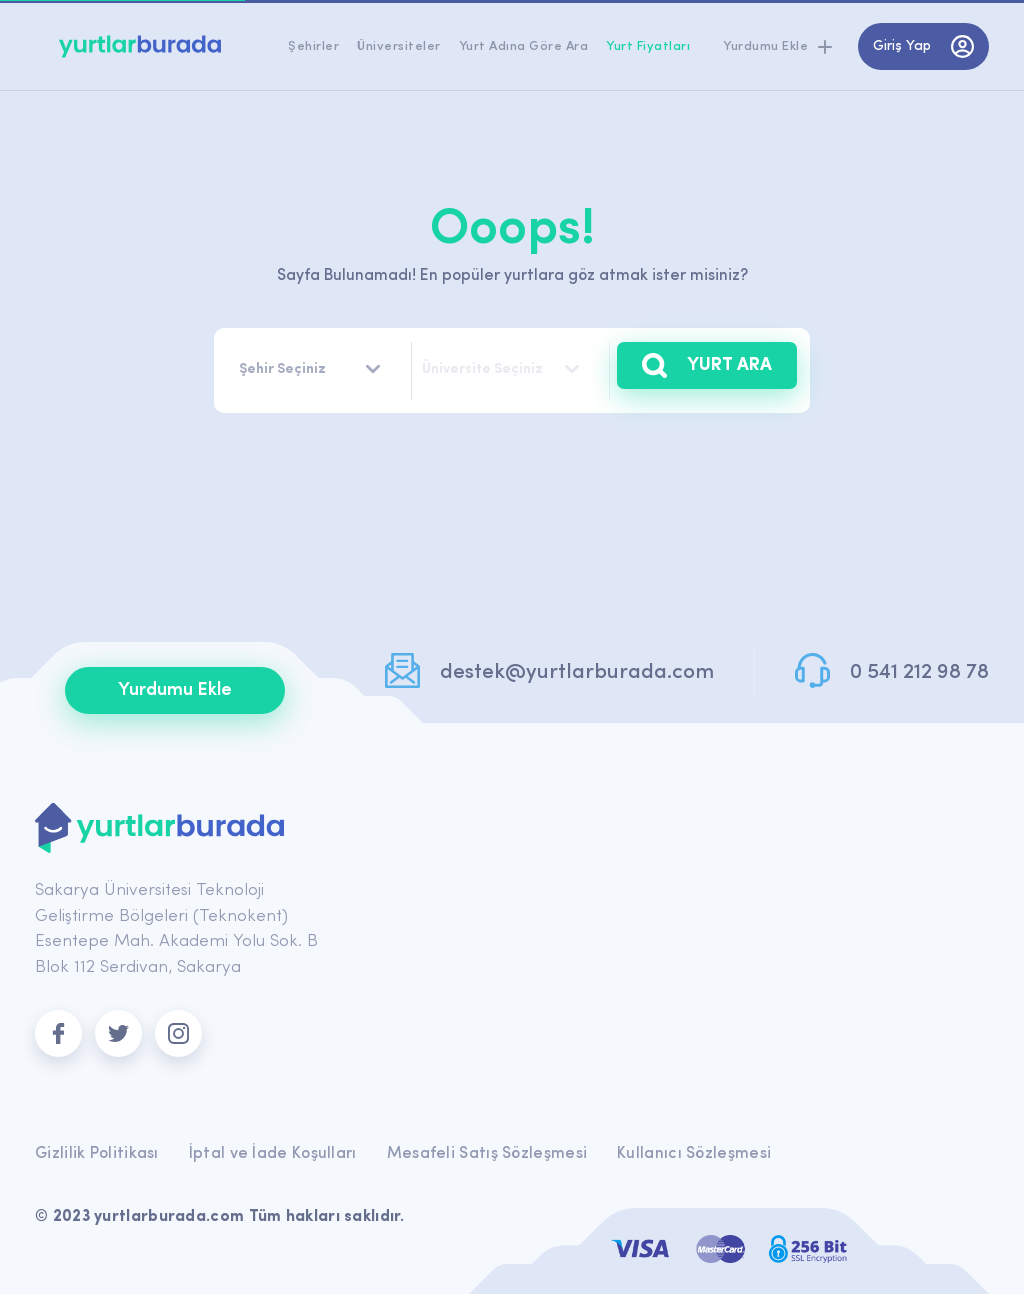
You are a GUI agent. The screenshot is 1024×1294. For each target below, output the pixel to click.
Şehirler (313, 46)
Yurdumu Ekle (175, 690)
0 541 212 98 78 (919, 672)
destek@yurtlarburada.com (577, 672)
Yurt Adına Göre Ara (524, 46)
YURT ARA (707, 365)
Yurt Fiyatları (648, 46)
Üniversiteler (399, 46)
